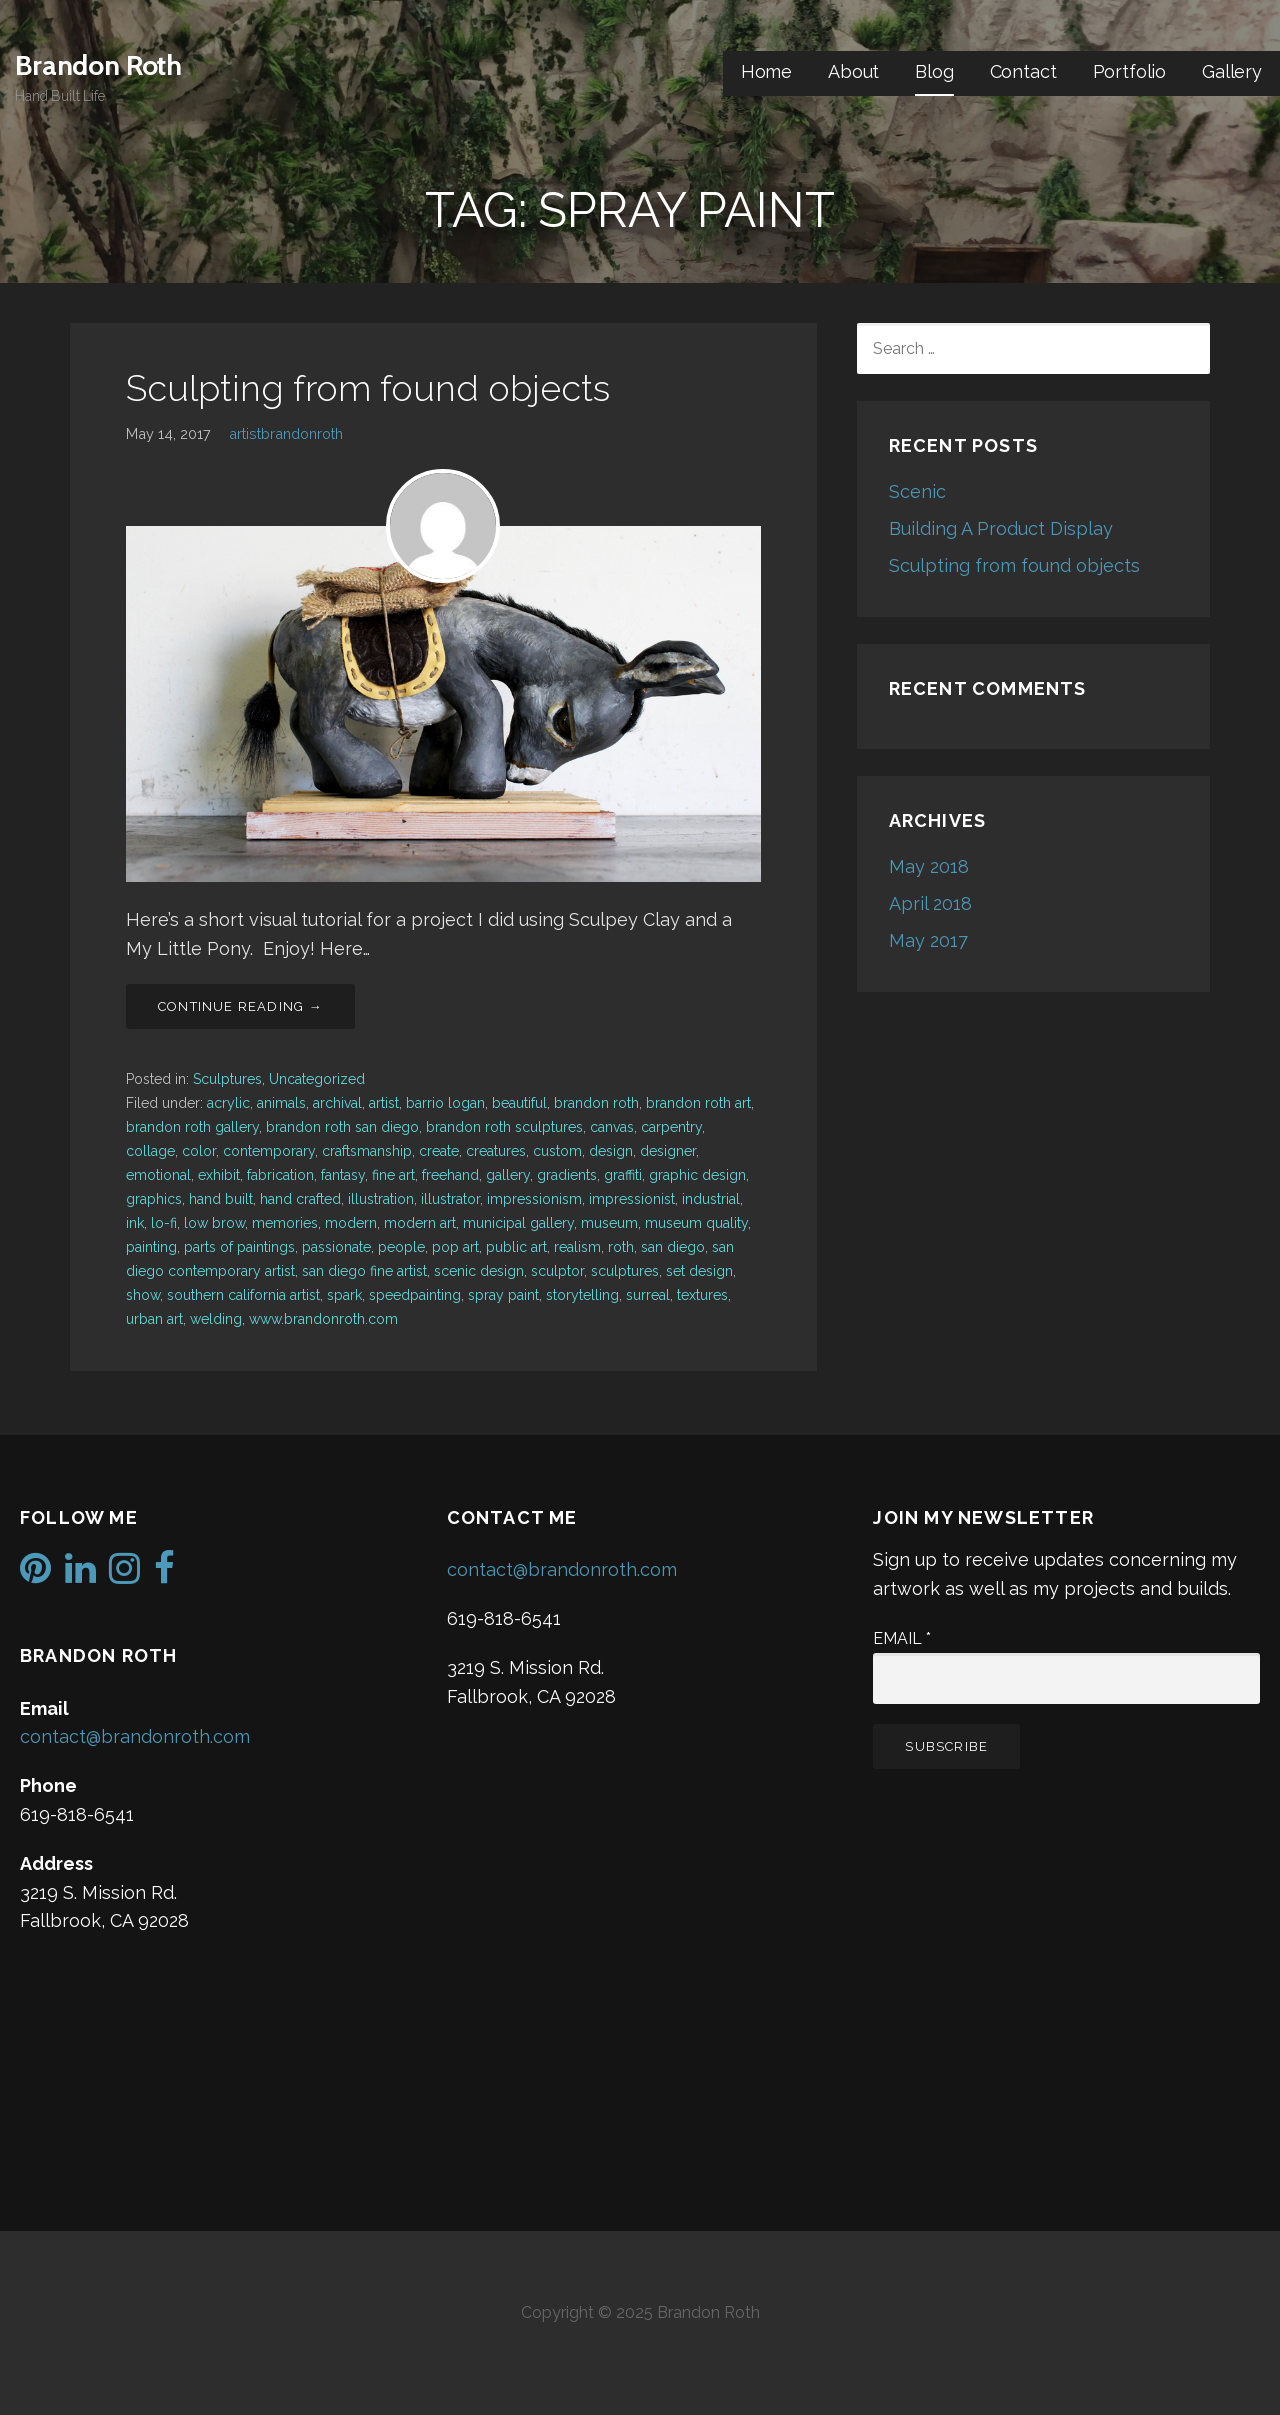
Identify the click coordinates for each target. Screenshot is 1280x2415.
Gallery (1232, 71)
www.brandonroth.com (323, 1319)
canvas (612, 1127)
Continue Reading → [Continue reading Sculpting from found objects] (240, 1006)
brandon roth (596, 1103)
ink (135, 1223)
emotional (158, 1175)
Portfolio (1130, 71)
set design (699, 1271)
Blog (934, 71)
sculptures (625, 1271)
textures (702, 1295)
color (199, 1151)
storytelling (582, 1295)
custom (557, 1151)
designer (668, 1151)
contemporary (269, 1151)
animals (281, 1103)
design (611, 1151)
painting (151, 1247)
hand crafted (300, 1199)
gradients (567, 1175)
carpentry (671, 1127)
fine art (393, 1175)
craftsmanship (367, 1151)
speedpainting (415, 1295)
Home (766, 71)
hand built (221, 1199)
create (439, 1151)
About (853, 71)
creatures (496, 1151)
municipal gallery (518, 1223)
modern (351, 1223)
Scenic (917, 491)
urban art (154, 1319)
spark (344, 1295)
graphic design (697, 1175)
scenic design (479, 1271)
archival (337, 1103)
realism (577, 1247)
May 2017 (928, 940)
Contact (1023, 71)
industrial (711, 1199)
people (401, 1247)
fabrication (280, 1175)
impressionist (632, 1199)
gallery (508, 1175)
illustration (381, 1199)
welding (216, 1319)
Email (902, 1638)
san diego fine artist (364, 1271)
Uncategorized (317, 1079)
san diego (673, 1247)
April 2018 (930, 903)
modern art (420, 1223)
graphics (154, 1199)
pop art (455, 1247)
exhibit (219, 1175)
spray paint (503, 1295)
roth (621, 1247)
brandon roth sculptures (504, 1127)
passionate (336, 1247)
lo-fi (164, 1223)
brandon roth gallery (192, 1127)
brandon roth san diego (342, 1127)
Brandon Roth (98, 65)
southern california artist (243, 1295)
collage (150, 1151)
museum (609, 1223)
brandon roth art (698, 1103)
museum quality (696, 1223)
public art (516, 1247)
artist (384, 1103)
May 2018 (929, 866)
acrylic (228, 1103)
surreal (648, 1295)
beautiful (519, 1103)
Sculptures (227, 1079)
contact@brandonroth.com (135, 1736)
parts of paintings (239, 1247)
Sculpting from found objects (368, 388)
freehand (450, 1175)
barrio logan (445, 1103)
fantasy (343, 1175)
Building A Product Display (1001, 528)
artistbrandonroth (286, 433)
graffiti (623, 1175)
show (143, 1295)
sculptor (557, 1271)
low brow (214, 1223)
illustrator (450, 1199)
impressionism (534, 1199)
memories (285, 1223)
